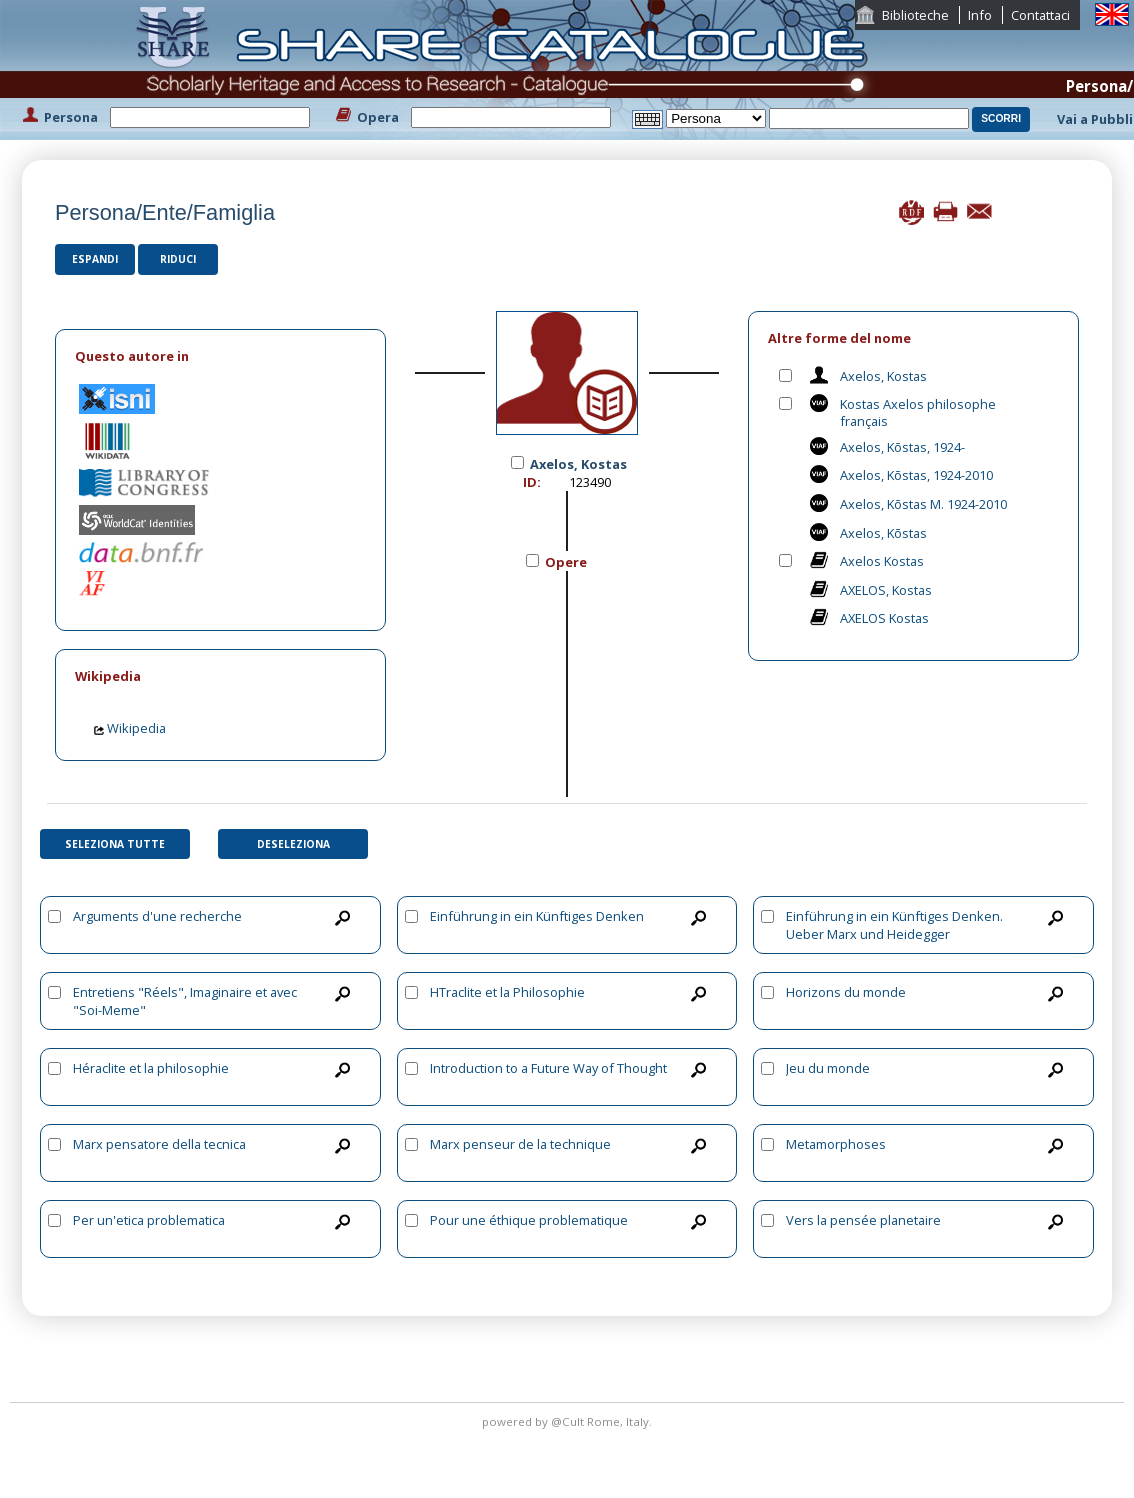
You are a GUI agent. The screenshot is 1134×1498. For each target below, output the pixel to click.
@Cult (569, 1421)
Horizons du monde (846, 992)
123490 (590, 482)
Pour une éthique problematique (529, 1220)
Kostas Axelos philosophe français (918, 412)
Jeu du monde (828, 1068)
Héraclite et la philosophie (151, 1068)
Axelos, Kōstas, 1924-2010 (916, 475)
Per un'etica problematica (149, 1220)
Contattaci (1040, 15)
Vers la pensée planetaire (863, 1220)
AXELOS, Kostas (886, 590)
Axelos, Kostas (883, 376)
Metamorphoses (836, 1144)
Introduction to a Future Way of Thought (548, 1068)
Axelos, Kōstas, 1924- (902, 447)
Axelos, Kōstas (883, 533)
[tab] (220, 356)
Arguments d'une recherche (157, 916)
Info (980, 15)
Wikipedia (130, 728)
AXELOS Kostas (884, 618)
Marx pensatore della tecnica (159, 1144)
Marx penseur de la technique (520, 1144)
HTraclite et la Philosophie (507, 992)
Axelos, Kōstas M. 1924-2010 (923, 504)
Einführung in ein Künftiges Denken (537, 916)
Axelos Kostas (882, 561)
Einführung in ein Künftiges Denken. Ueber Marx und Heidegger (894, 925)
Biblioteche (915, 15)
